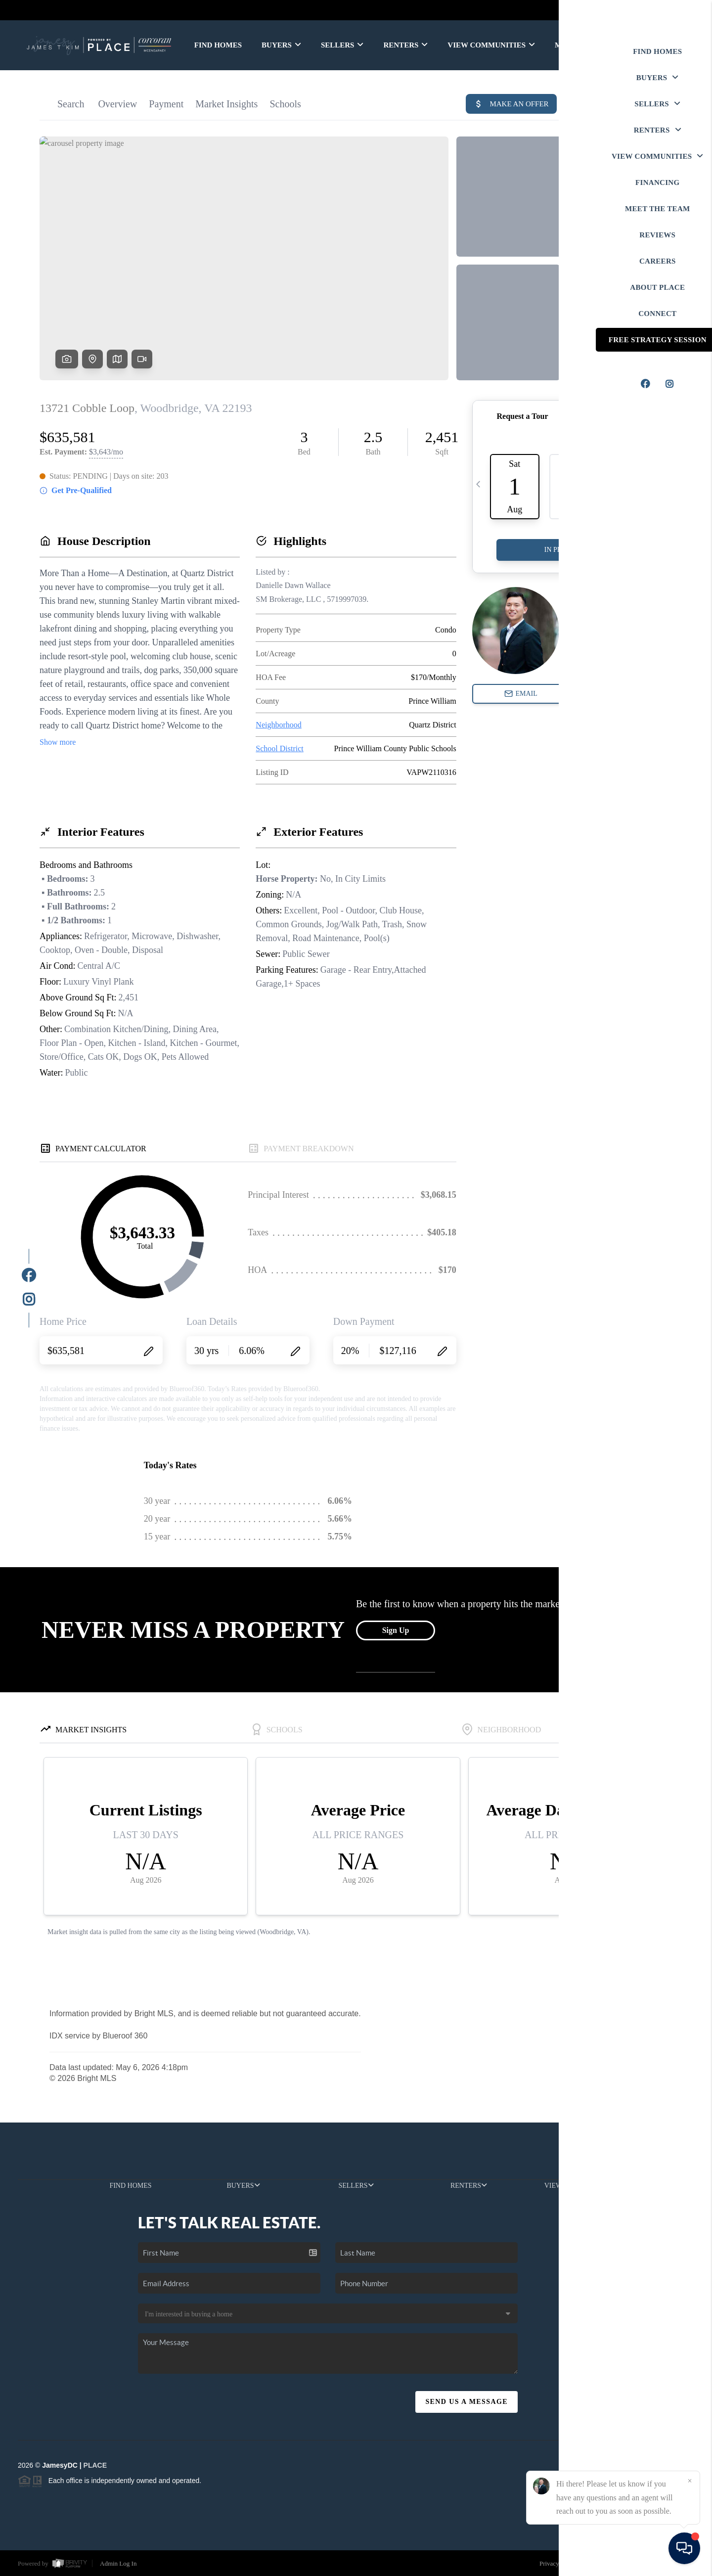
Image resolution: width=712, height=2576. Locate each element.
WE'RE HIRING (649, 45)
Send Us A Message (466, 2401)
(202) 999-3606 (610, 2352)
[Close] (690, 2481)
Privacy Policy (558, 2563)
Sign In (673, 10)
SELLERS (342, 45)
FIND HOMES (218, 45)
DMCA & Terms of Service (625, 2563)
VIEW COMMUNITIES (491, 45)
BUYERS (281, 45)
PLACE (95, 2465)
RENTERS (405, 45)
